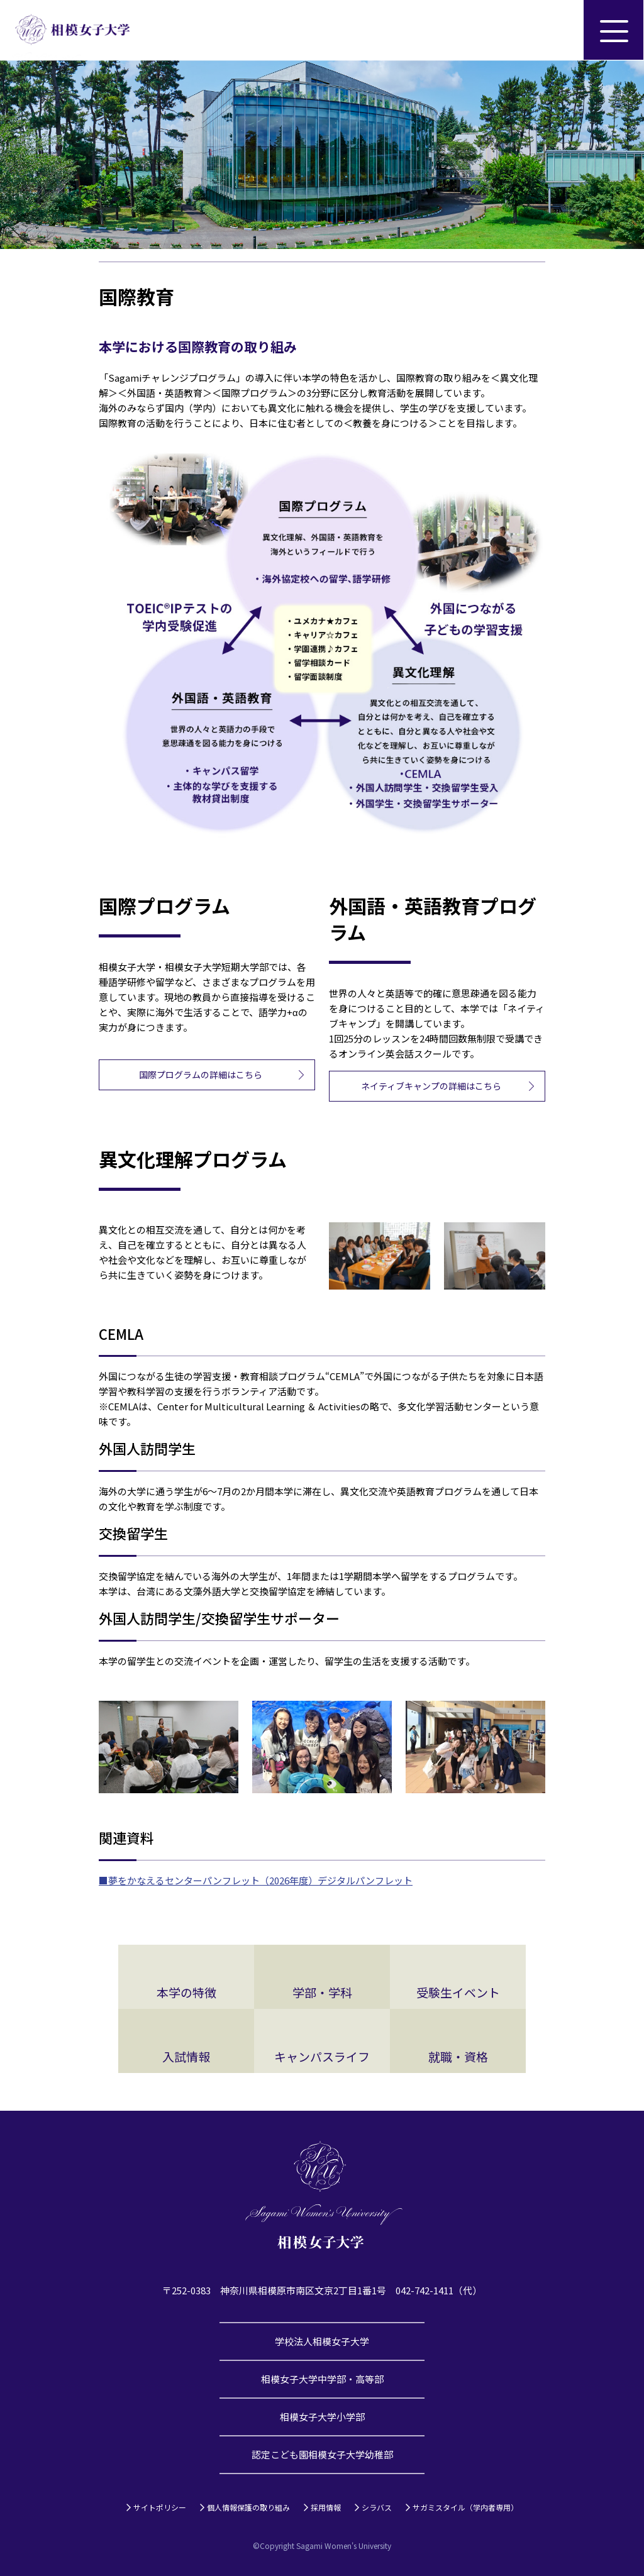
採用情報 (326, 2507)
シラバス (377, 2507)
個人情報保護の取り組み (248, 2507)
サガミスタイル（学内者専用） (465, 2507)
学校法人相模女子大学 (322, 2341)
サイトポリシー (159, 2507)
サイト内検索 (553, 30)
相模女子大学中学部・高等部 (322, 2378)
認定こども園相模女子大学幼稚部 (322, 2454)
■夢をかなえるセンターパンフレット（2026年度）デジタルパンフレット (256, 1880)
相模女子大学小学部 (322, 2416)
